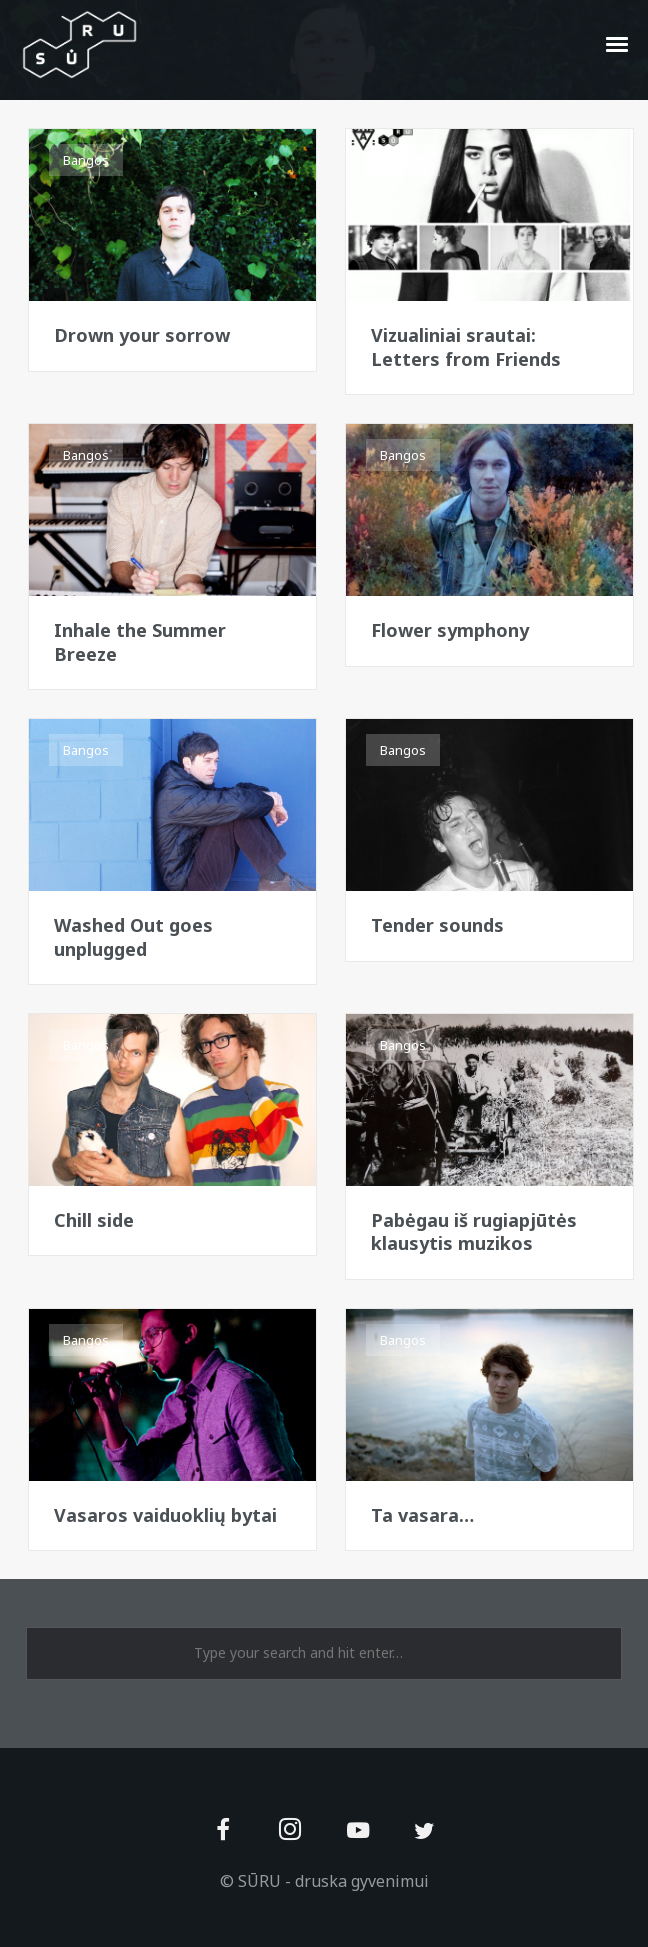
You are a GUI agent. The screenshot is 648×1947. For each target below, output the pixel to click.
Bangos (86, 160)
